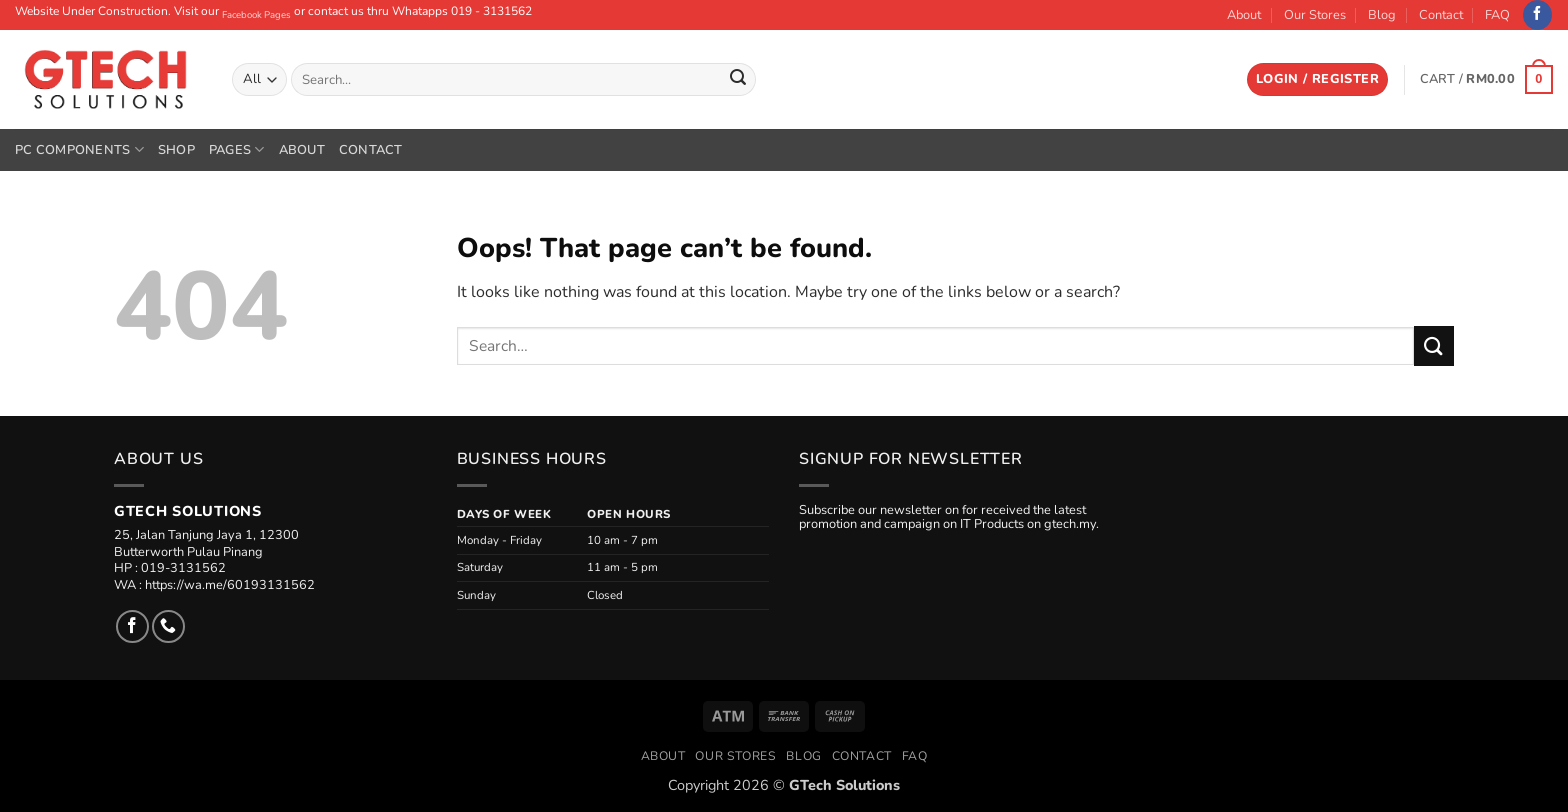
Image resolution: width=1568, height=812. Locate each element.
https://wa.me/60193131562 (230, 585)
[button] (1317, 79)
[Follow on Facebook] (1537, 15)
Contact (1441, 15)
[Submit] (738, 80)
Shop (176, 150)
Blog (1382, 15)
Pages (237, 149)
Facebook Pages (256, 14)
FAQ (1497, 15)
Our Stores (1315, 15)
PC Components (79, 149)
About (1244, 15)
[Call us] (168, 626)
